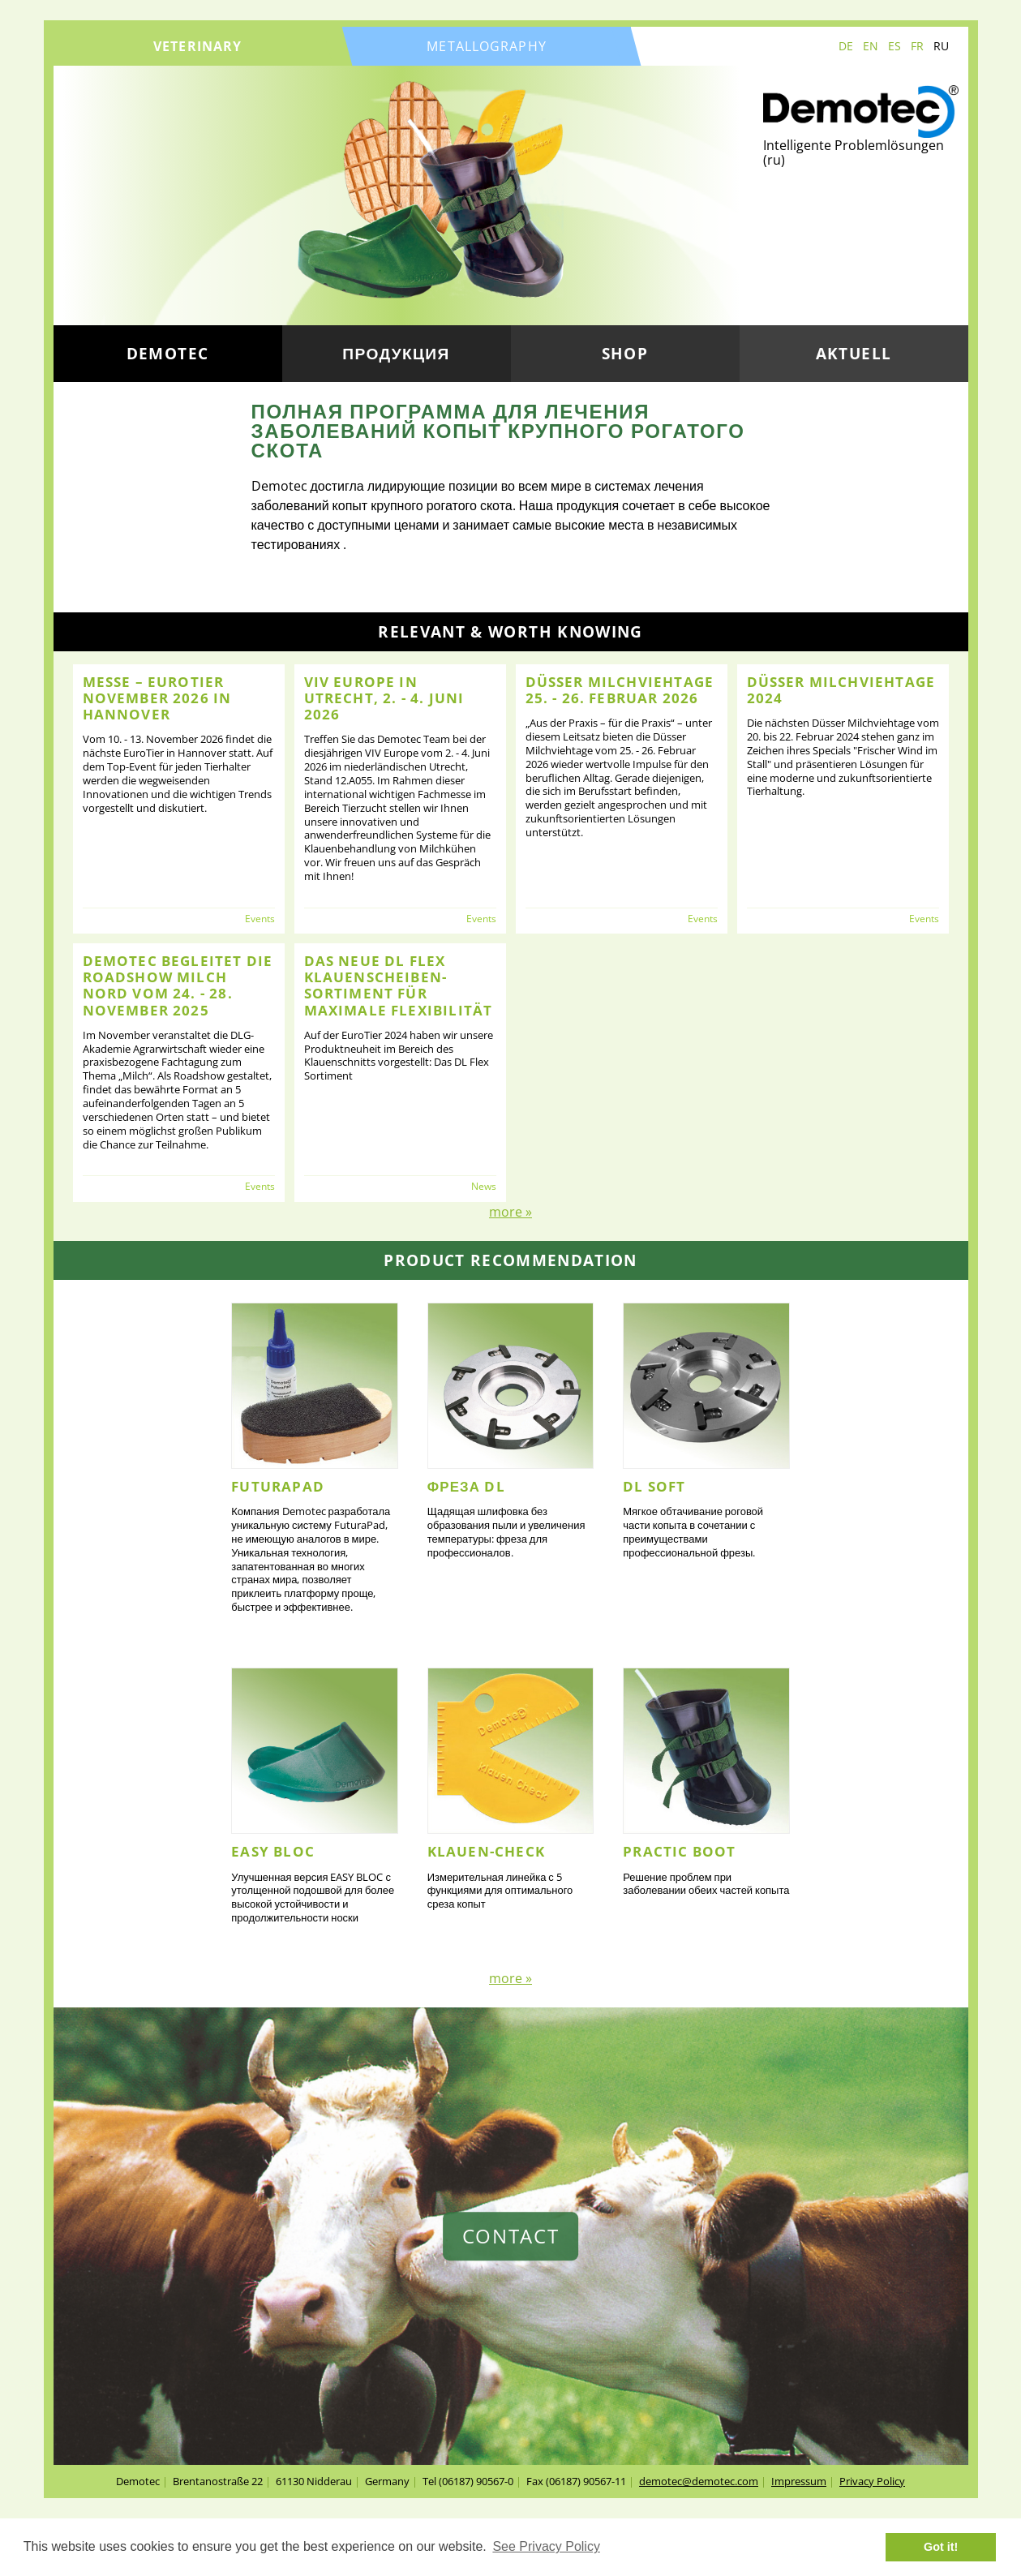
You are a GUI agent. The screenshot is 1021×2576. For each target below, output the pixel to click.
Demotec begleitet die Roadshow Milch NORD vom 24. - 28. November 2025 (178, 985)
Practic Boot (679, 1851)
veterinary (197, 46)
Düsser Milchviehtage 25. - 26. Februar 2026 (620, 689)
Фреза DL (466, 1486)
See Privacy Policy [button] (546, 2546)
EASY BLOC (273, 1851)
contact (511, 2235)
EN (870, 46)
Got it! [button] (941, 2546)
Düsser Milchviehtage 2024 (841, 689)
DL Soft (654, 1486)
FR (917, 46)
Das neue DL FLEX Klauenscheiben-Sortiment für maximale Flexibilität (398, 985)
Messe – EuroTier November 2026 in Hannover (157, 697)
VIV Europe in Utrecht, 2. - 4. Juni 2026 (384, 697)
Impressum (798, 2481)
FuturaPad (277, 1486)
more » (510, 1212)
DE (846, 46)
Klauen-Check (486, 1851)
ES (894, 46)
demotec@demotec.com (698, 2481)
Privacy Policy (872, 2481)
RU (941, 46)
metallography (487, 46)
